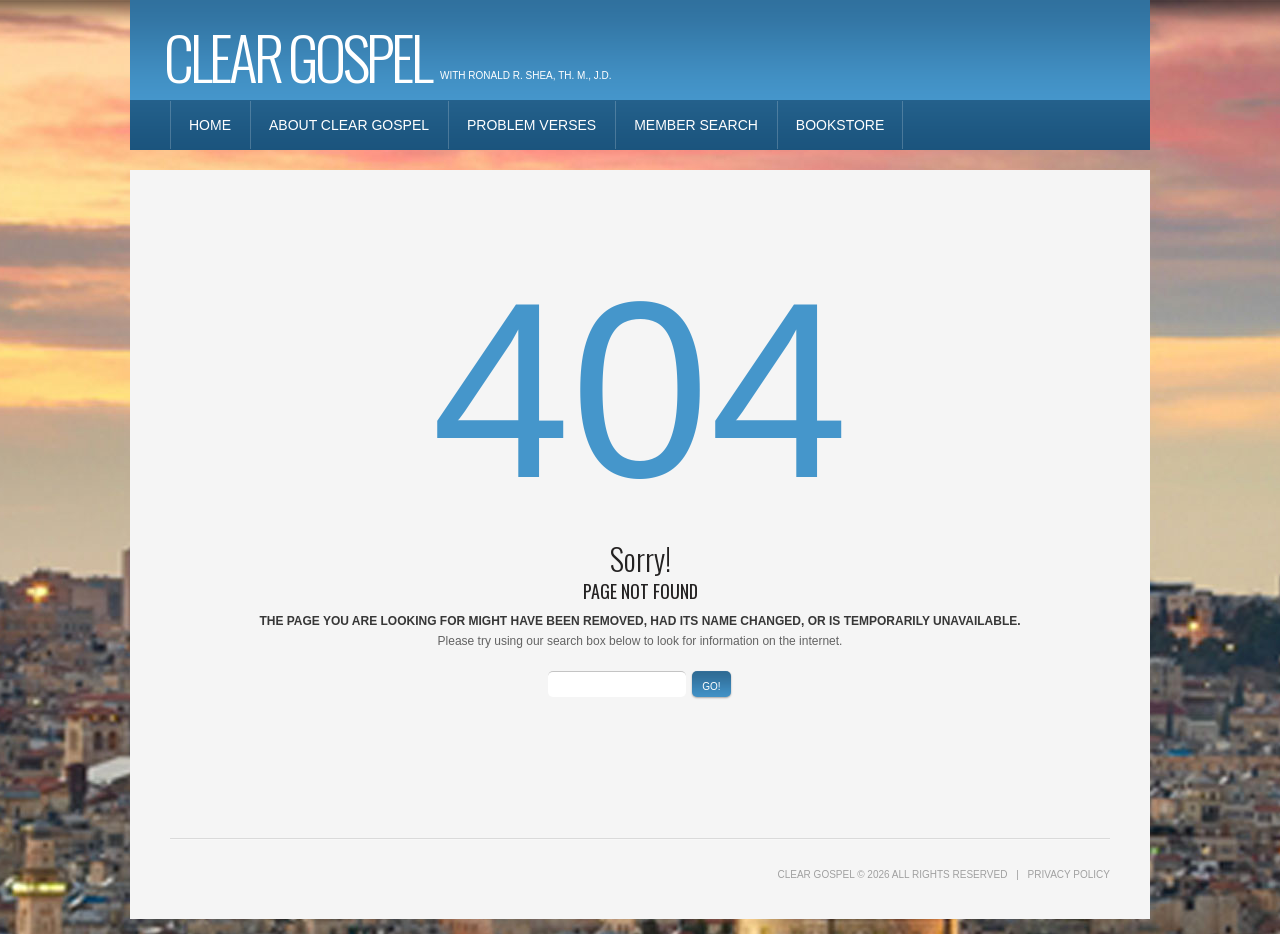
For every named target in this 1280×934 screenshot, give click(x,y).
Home (210, 125)
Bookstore (840, 125)
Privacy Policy (1069, 874)
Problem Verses (531, 125)
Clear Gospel (297, 55)
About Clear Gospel (349, 125)
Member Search (696, 125)
